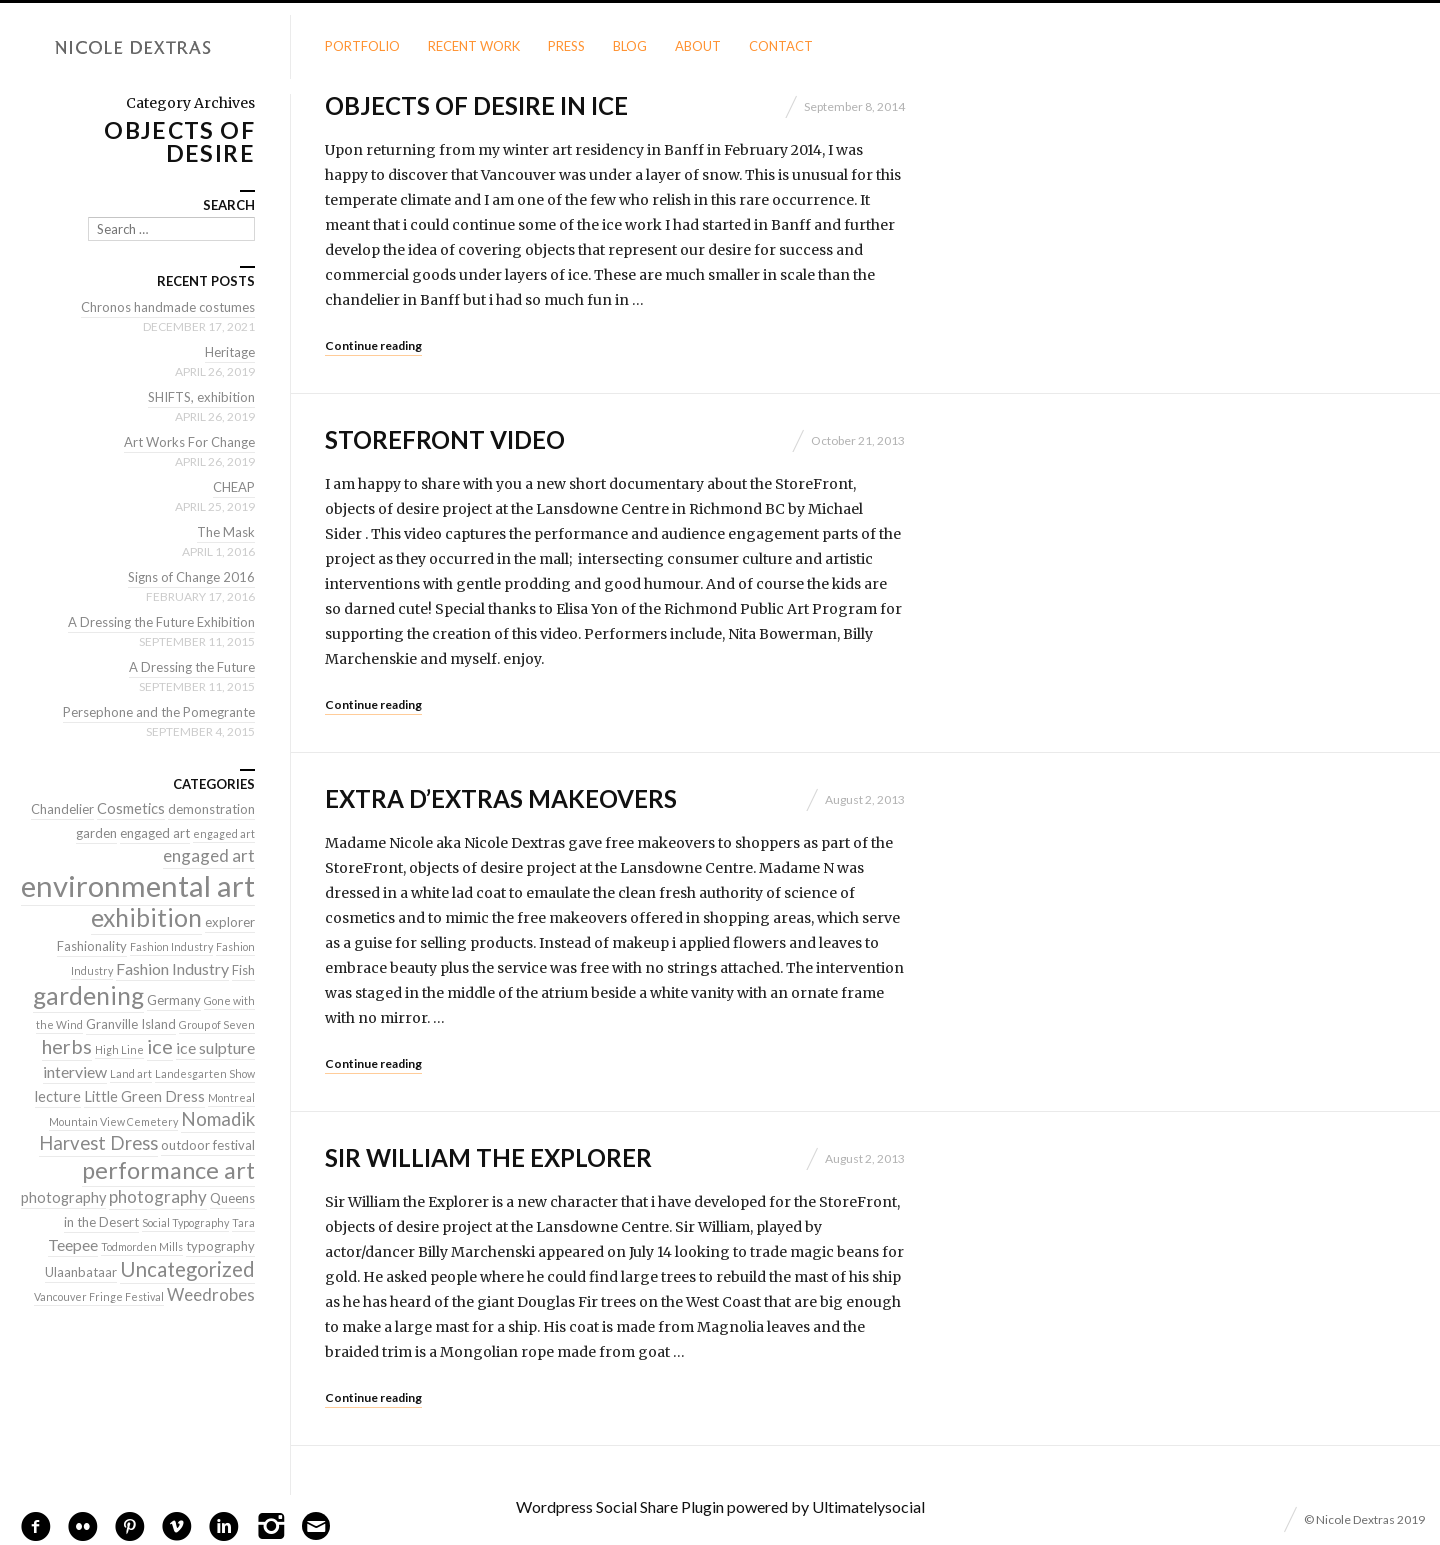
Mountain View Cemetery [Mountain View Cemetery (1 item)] (113, 1121)
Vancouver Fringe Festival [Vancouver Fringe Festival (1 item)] (99, 1296)
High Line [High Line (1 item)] (119, 1049)
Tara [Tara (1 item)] (243, 1222)
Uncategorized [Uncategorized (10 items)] (187, 1269)
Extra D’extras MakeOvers (501, 798)
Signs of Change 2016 (191, 577)
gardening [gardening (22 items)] (88, 995)
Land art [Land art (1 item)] (131, 1073)
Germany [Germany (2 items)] (174, 1000)
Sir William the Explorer (488, 1157)
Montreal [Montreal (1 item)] (231, 1097)
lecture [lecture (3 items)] (58, 1096)
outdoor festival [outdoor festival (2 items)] (208, 1145)
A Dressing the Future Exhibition (161, 622)
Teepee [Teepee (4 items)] (73, 1244)
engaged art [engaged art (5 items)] (209, 855)
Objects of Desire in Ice (476, 105)
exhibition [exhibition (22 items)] (146, 917)
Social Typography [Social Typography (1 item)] (185, 1222)
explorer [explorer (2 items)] (230, 922)
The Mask (226, 532)
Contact (781, 46)
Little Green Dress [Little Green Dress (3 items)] (144, 1096)
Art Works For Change (189, 442)
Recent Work (474, 46)
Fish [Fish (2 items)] (243, 970)
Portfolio (362, 46)
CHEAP (234, 487)
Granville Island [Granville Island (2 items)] (131, 1024)
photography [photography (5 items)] (158, 1196)
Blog (630, 46)
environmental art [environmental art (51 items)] (138, 885)
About (698, 46)
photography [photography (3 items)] (63, 1197)
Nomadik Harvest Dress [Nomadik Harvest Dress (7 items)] (147, 1131)
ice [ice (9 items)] (160, 1046)
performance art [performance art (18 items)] (168, 1170)
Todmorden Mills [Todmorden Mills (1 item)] (142, 1246)
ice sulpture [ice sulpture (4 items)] (215, 1047)
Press (566, 46)
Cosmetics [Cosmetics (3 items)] (131, 808)
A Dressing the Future (192, 667)
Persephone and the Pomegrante (159, 712)
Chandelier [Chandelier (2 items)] (62, 809)
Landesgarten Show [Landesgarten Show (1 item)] (205, 1073)
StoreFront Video (445, 439)
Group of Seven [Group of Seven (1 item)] (217, 1024)
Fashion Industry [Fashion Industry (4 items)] (172, 968)
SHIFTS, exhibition (201, 397)
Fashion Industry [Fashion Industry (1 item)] (171, 946)
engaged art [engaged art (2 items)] (155, 833)
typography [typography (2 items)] (220, 1246)
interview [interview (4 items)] (75, 1071)
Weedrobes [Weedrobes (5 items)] (211, 1294)
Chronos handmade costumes (168, 307)
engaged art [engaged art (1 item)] (224, 833)
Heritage (230, 352)
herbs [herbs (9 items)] (67, 1046)
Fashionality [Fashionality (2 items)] (92, 946)
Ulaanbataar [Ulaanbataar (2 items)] (81, 1272)
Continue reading (373, 345)
